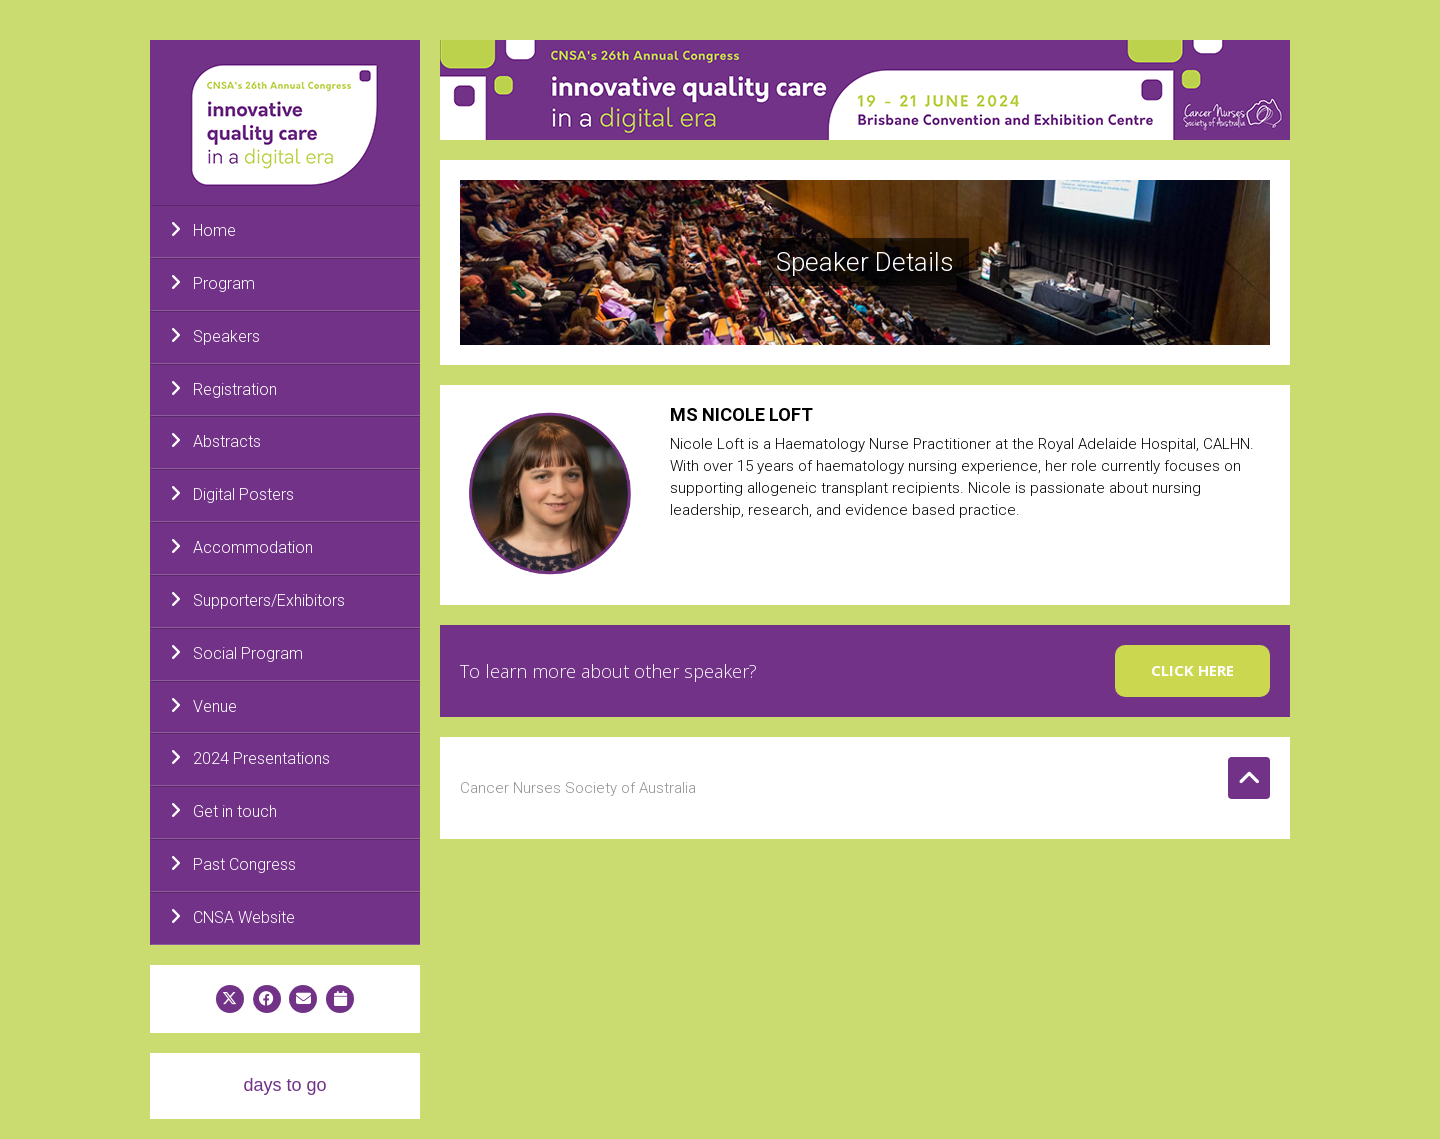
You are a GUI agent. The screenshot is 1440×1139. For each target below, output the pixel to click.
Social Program (236, 653)
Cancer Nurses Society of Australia (578, 788)
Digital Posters (232, 494)
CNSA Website (232, 917)
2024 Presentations (250, 758)
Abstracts (215, 441)
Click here (1192, 670)
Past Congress (233, 864)
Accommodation (241, 547)
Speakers (215, 336)
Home (203, 230)
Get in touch (223, 811)
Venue (203, 706)
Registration (223, 389)
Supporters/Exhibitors (257, 600)
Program (212, 283)
